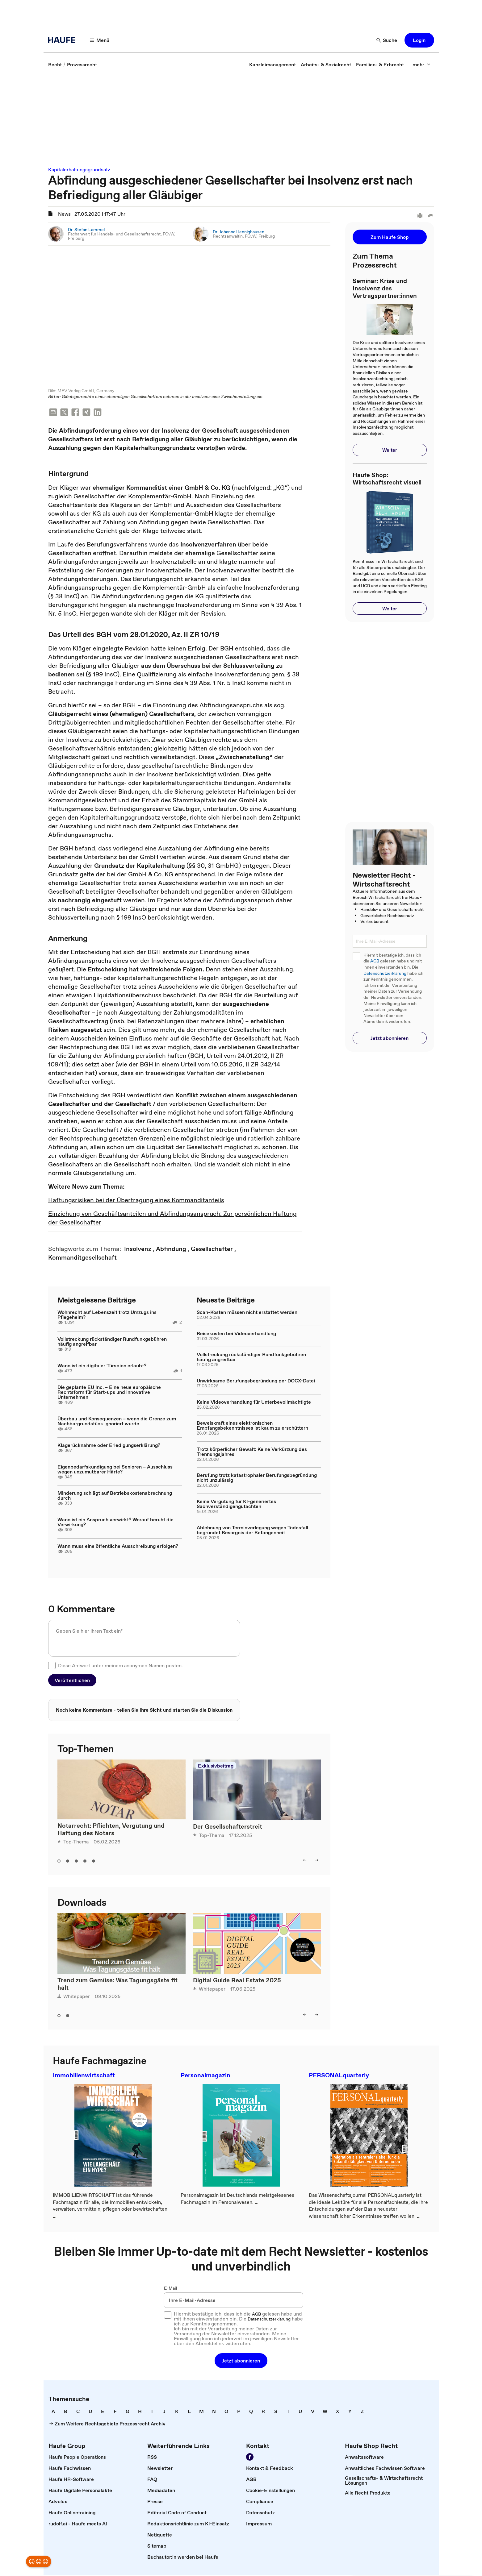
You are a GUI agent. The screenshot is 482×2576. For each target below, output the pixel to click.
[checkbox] (52, 1666)
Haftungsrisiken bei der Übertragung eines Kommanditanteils (136, 1200)
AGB (374, 961)
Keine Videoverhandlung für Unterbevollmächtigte (254, 1402)
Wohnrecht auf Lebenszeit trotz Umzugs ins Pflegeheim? (107, 1315)
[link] (55, 64)
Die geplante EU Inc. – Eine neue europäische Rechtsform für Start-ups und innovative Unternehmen (109, 1392)
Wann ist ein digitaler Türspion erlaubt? (101, 1366)
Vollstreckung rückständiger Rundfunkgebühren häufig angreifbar (112, 1342)
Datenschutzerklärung (384, 973)
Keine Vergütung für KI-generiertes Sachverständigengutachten (236, 1504)
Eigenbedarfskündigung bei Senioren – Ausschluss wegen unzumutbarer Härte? (115, 1470)
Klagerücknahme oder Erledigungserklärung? (108, 1445)
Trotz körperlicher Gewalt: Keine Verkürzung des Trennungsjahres (252, 1452)
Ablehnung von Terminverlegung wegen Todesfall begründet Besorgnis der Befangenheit (252, 1530)
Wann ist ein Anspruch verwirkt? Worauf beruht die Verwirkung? (115, 1522)
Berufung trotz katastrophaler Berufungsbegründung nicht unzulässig (257, 1478)
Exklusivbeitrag (215, 1766)
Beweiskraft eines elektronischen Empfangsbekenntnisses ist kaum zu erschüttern (252, 1426)
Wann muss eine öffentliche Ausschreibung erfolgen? (117, 1546)
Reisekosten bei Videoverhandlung (236, 1334)
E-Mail (170, 2289)
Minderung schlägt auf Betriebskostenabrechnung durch (114, 1496)
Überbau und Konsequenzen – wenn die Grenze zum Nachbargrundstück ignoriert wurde (116, 1422)
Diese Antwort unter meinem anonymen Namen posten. (120, 1666)
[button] (99, 40)
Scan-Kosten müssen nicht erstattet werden (247, 1312)
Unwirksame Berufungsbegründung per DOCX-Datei (256, 1381)
